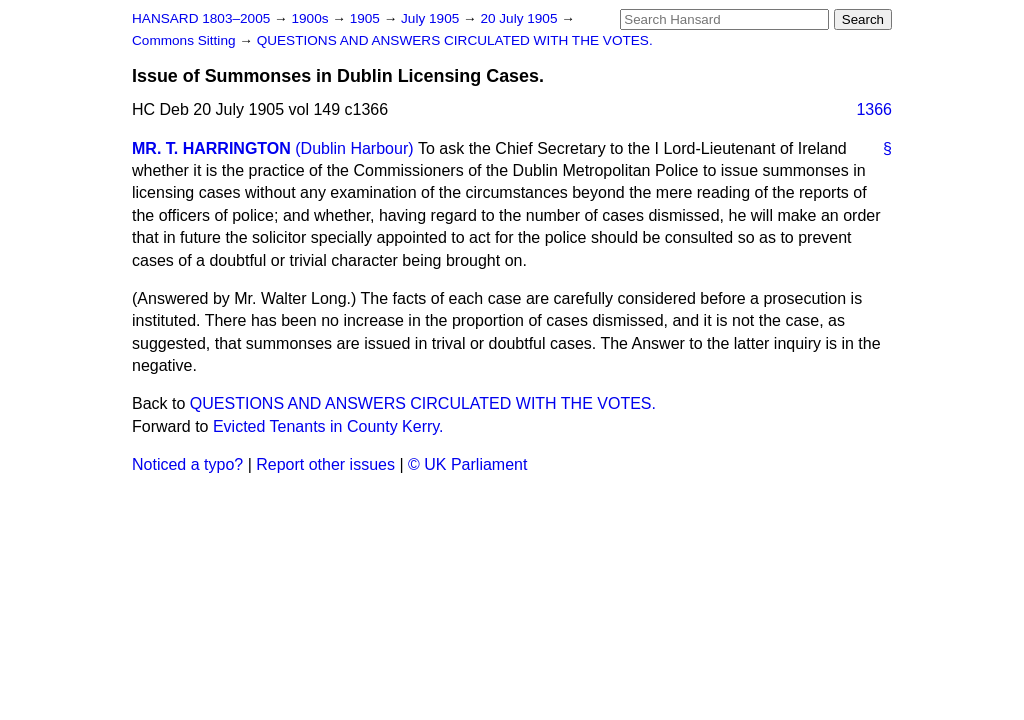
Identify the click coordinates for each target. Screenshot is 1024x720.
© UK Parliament (467, 464)
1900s (311, 18)
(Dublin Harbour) (354, 148)
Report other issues (325, 464)
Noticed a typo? (187, 464)
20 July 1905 (520, 18)
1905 (367, 18)
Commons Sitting (185, 40)
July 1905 (432, 18)
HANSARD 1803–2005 (201, 18)
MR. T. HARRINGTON (211, 148)
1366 (874, 109)
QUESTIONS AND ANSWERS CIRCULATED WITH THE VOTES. (455, 40)
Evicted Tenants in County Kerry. (328, 426)
